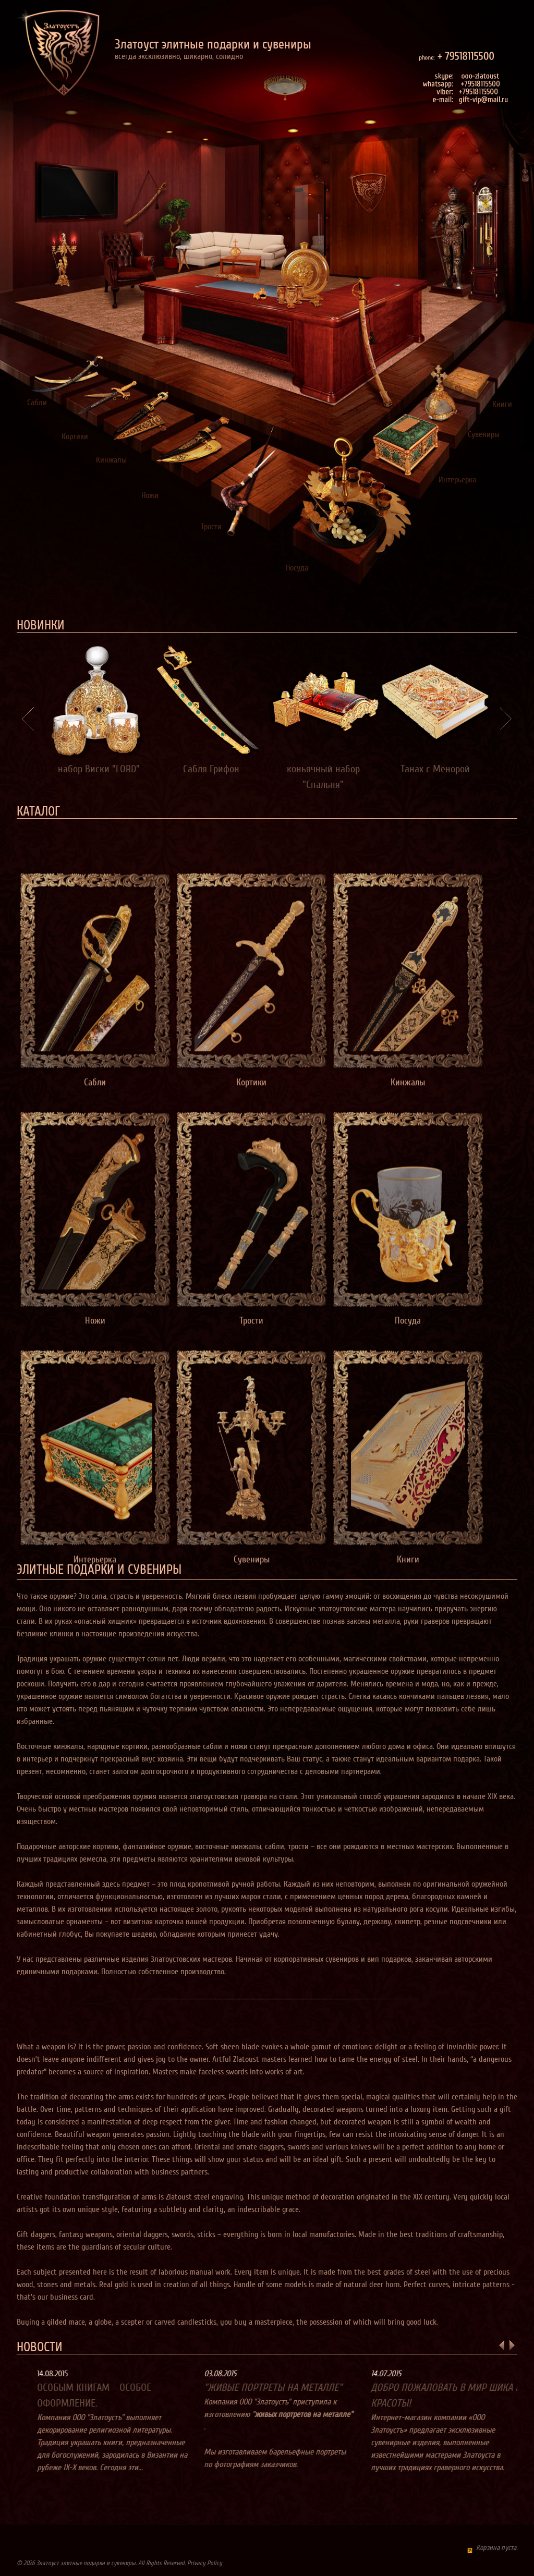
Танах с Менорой (435, 769)
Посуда (297, 568)
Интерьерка (457, 480)
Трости (211, 526)
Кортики (75, 436)
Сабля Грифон (211, 769)
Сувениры (484, 434)
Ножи (150, 495)
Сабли (37, 402)
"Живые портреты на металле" (301, 2387)
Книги (502, 404)
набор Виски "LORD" (99, 769)
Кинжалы (111, 460)
